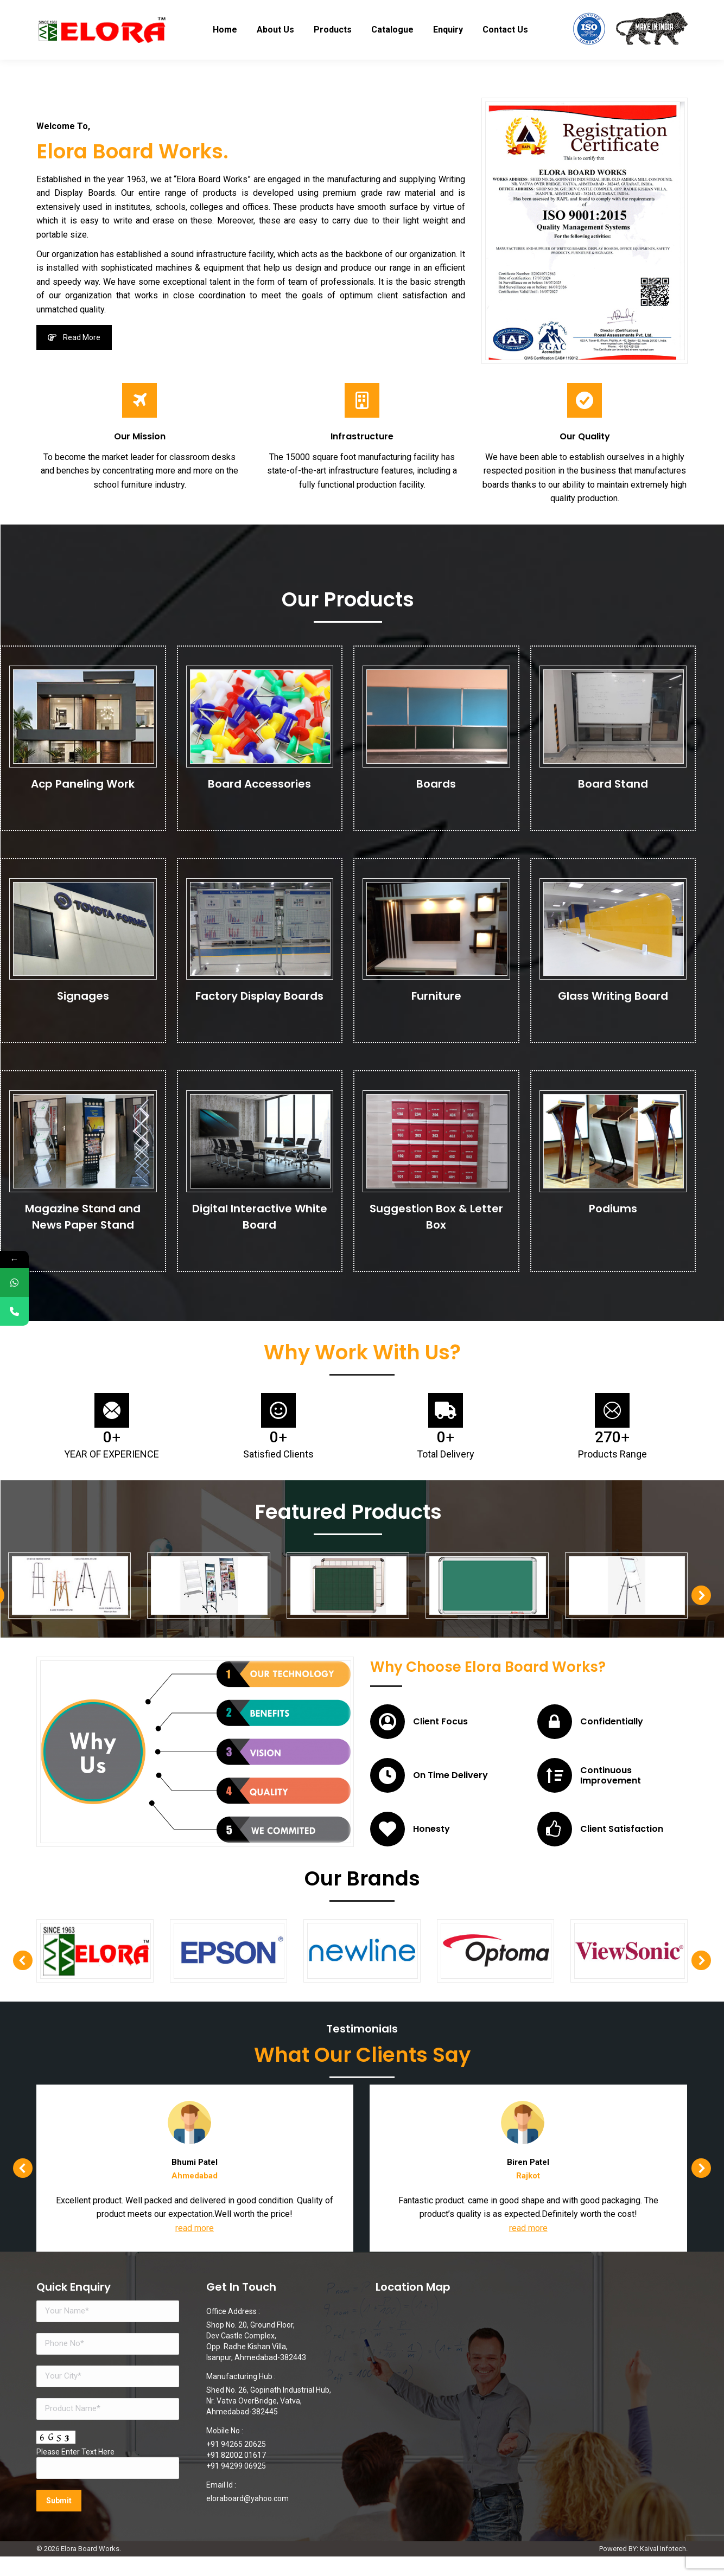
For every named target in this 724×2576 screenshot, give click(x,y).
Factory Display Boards (259, 1000)
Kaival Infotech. (664, 2568)
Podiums (613, 1212)
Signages (83, 1000)
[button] (585, 1602)
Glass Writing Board (613, 1000)
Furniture (436, 1000)
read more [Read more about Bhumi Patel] (478, 2247)
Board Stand (613, 787)
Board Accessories (259, 787)
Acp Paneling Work (83, 787)
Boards (436, 787)
